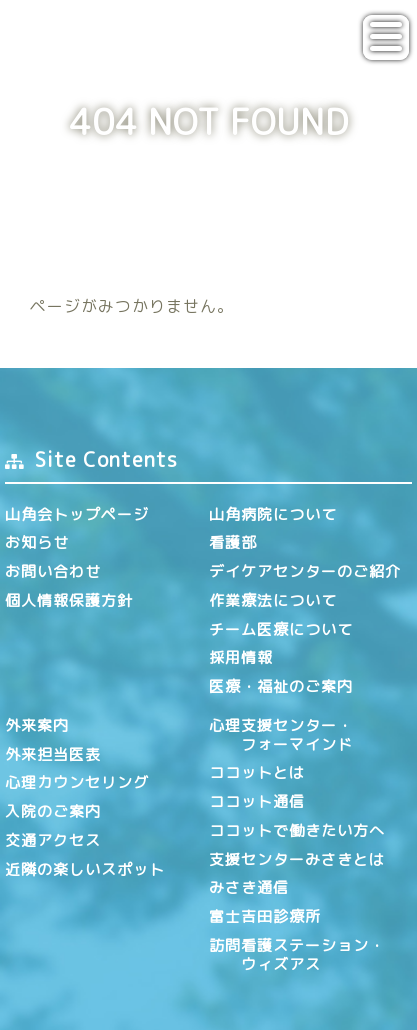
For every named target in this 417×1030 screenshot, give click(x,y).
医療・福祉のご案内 (281, 686)
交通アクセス (53, 840)
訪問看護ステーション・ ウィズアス (297, 955)
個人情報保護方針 (69, 600)
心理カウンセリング (77, 782)
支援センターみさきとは (297, 859)
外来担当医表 (53, 754)
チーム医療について (281, 629)
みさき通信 (249, 887)
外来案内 (37, 725)
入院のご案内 (53, 811)
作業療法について (273, 600)
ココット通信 (257, 801)
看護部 (233, 542)
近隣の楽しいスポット (85, 869)
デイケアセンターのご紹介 (305, 571)
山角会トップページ (77, 514)
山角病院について (273, 514)
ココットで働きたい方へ (297, 830)
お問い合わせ (53, 571)
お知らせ (37, 542)
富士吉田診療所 (265, 916)
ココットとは (257, 772)
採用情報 (241, 657)
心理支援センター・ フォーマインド (281, 735)
